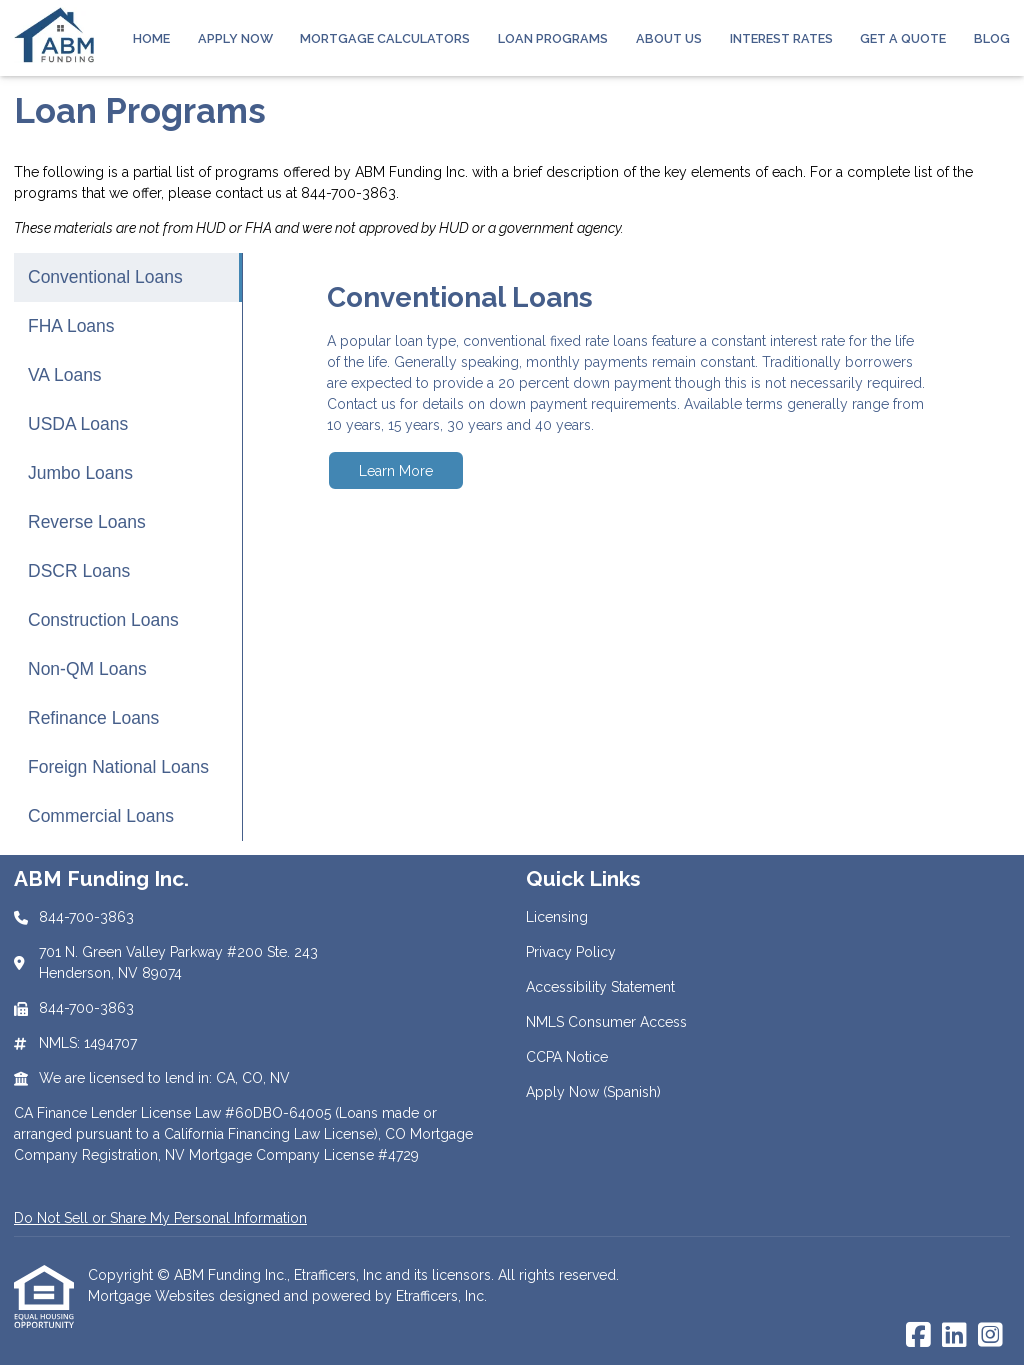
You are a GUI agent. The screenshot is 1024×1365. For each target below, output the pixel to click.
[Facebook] (918, 1336)
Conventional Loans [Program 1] (105, 277)
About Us (669, 38)
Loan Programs (553, 38)
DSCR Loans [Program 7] (79, 571)
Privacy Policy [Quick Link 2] (571, 952)
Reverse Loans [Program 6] (87, 522)
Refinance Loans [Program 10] (93, 718)
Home (151, 38)
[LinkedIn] (954, 1336)
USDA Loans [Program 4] (78, 424)
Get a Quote (903, 38)
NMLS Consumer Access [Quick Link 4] (606, 1022)
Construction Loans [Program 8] (103, 620)
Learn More (396, 471)
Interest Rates (781, 38)
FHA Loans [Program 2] (71, 326)
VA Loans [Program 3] (65, 375)
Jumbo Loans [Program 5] (80, 473)
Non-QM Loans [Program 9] (87, 669)
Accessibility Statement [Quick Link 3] (600, 987)
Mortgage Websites (153, 1296)
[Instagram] (990, 1336)
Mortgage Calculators (385, 38)
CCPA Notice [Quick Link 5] (567, 1057)
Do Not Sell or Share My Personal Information (160, 1218)
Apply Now (235, 38)
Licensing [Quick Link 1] (557, 917)
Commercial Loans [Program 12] (101, 816)
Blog (992, 38)
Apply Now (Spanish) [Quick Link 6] (593, 1092)
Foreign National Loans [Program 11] (118, 767)
